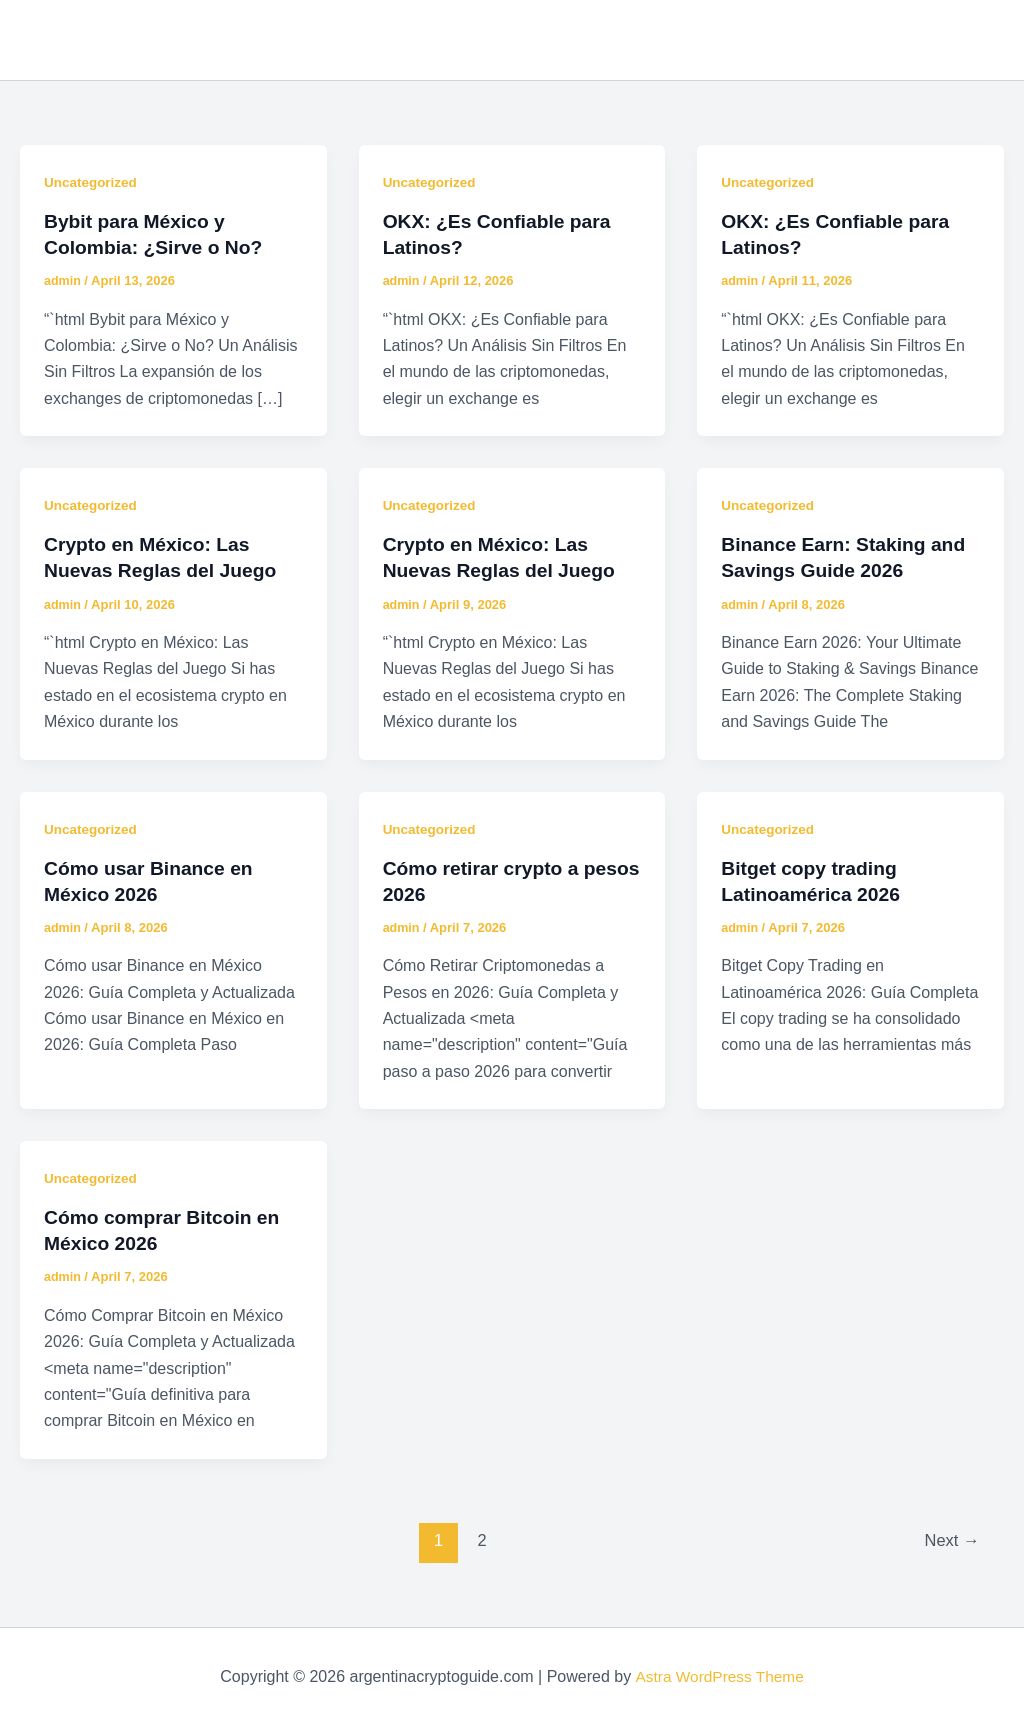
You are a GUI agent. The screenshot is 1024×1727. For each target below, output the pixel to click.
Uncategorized (92, 182)
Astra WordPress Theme (719, 1676)
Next (950, 1540)
